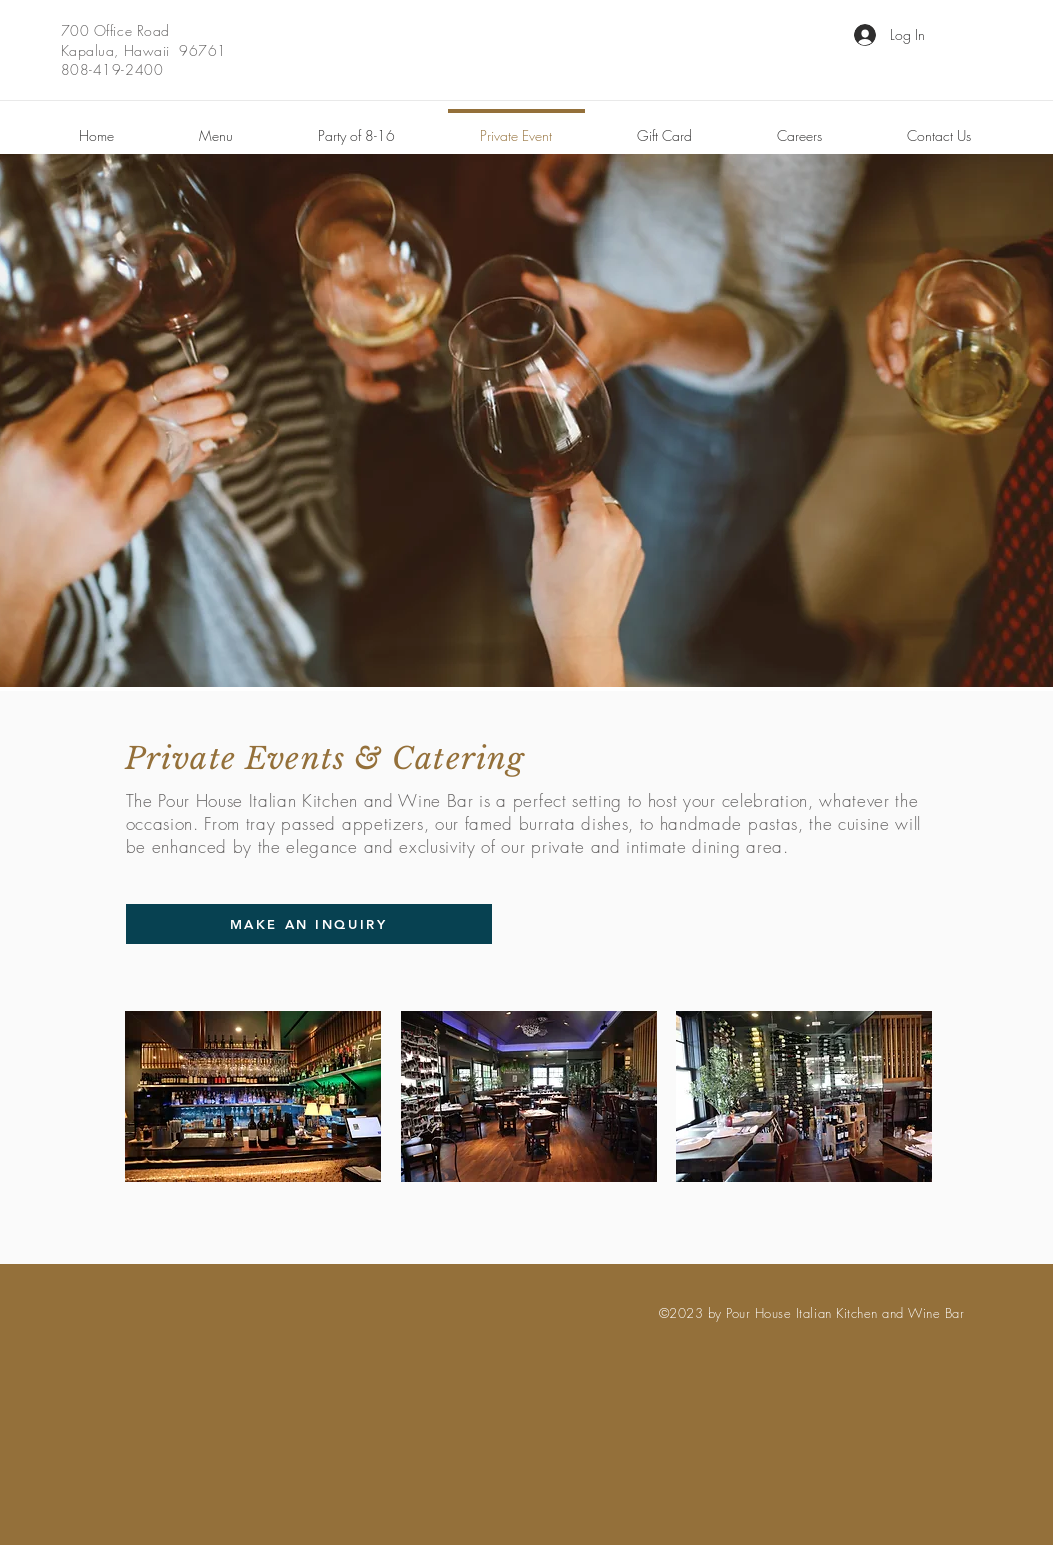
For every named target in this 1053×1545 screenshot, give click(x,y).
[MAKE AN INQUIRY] (309, 924)
